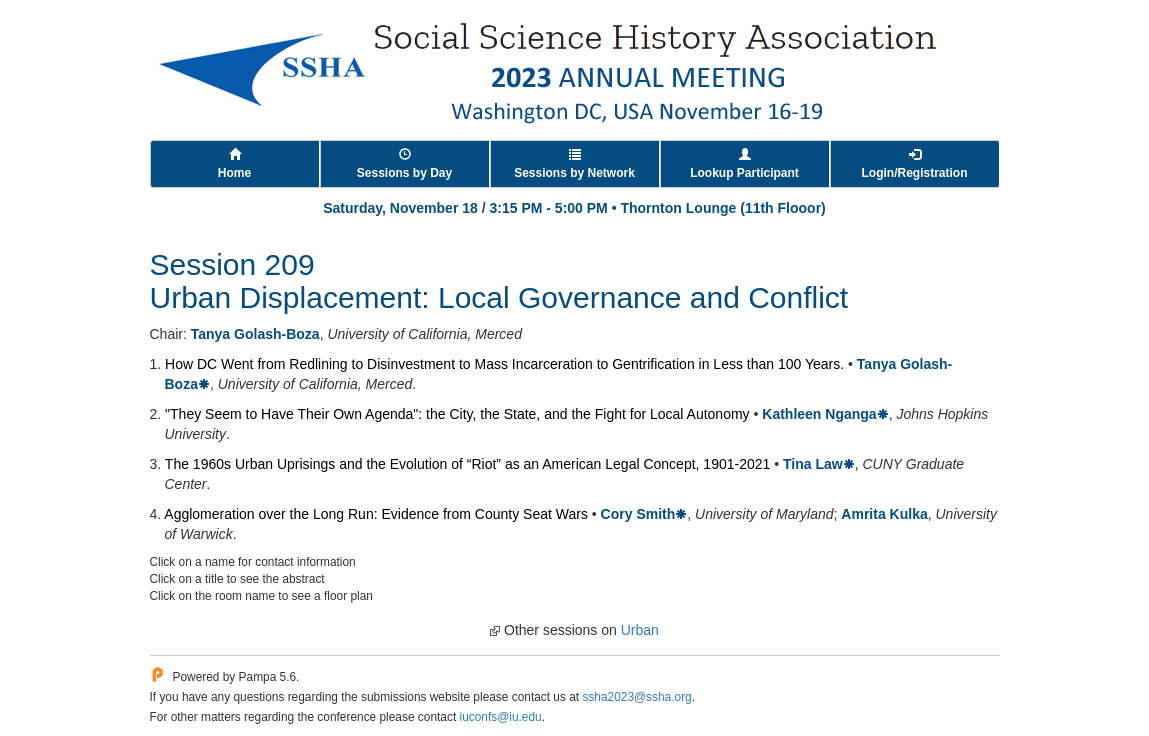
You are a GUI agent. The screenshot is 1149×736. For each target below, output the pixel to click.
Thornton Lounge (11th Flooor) (722, 208)
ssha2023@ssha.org (636, 697)
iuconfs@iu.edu (501, 717)
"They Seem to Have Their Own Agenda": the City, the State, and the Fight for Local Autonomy (457, 414)
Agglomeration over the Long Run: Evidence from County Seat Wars (376, 514)
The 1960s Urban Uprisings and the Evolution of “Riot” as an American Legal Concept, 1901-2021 (467, 464)
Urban (640, 630)
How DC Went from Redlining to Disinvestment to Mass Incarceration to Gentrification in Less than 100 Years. (504, 364)
